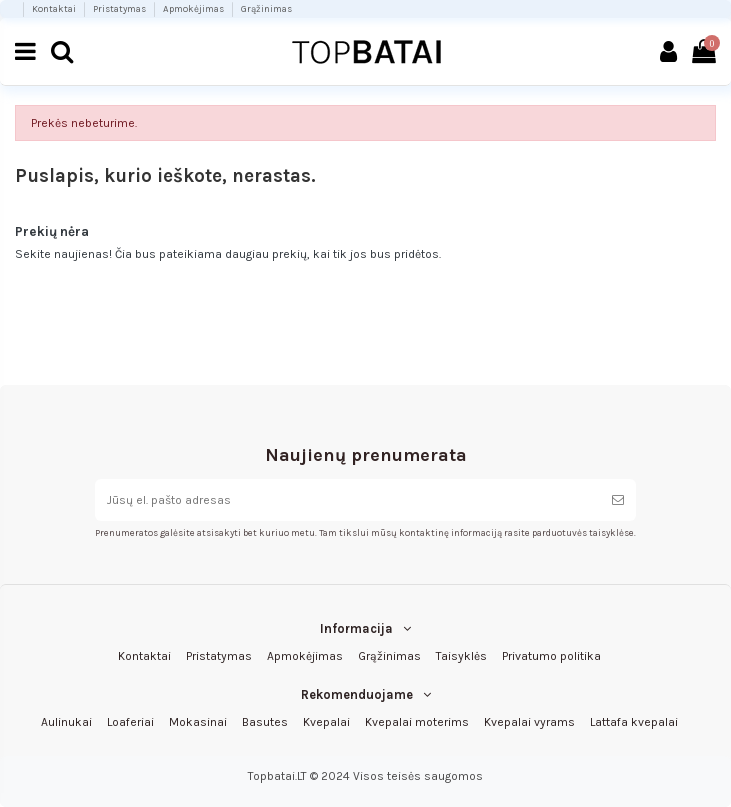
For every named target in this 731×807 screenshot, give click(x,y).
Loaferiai (130, 722)
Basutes (265, 722)
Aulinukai (66, 722)
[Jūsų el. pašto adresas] (347, 500)
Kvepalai (326, 722)
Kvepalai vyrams (529, 722)
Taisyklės (461, 656)
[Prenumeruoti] (618, 500)
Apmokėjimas (194, 8)
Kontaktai (55, 8)
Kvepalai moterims (417, 722)
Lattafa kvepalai (634, 722)
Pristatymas (120, 8)
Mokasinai (198, 722)
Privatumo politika (551, 656)
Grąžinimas (266, 8)
